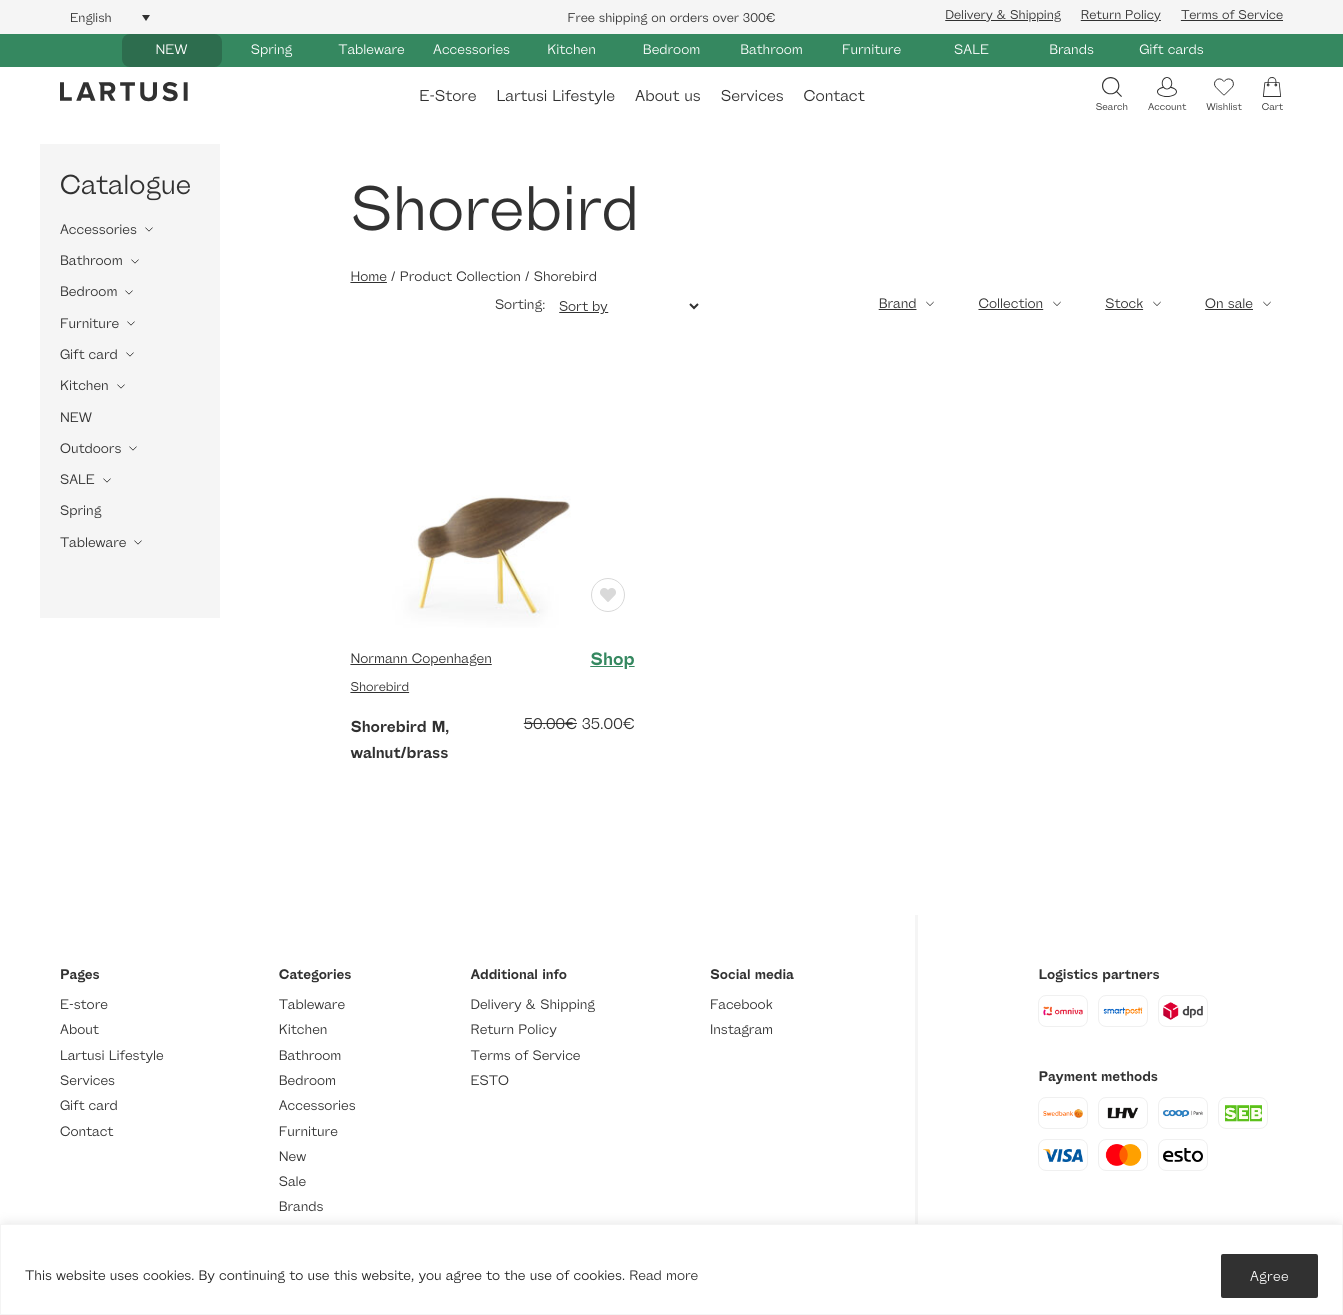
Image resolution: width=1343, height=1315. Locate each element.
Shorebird (379, 686)
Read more (663, 1275)
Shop (612, 659)
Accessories (471, 49)
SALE (971, 49)
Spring (271, 49)
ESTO (490, 1080)
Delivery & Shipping (1003, 14)
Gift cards (1171, 49)
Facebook (741, 1004)
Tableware (371, 49)
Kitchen (571, 49)
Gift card (89, 354)
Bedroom (671, 49)
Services (752, 95)
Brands (1071, 49)
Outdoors (90, 448)
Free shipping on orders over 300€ (672, 17)
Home (368, 276)
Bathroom (771, 49)
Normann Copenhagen (420, 658)
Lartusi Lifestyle (555, 95)
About (79, 1029)
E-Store (447, 95)
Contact (834, 95)
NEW (171, 49)
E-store (84, 1004)
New (292, 1156)
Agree (1269, 1275)
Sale (293, 1181)
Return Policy (1121, 14)
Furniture (871, 49)
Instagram (741, 1029)
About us (668, 95)
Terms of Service (1232, 14)
